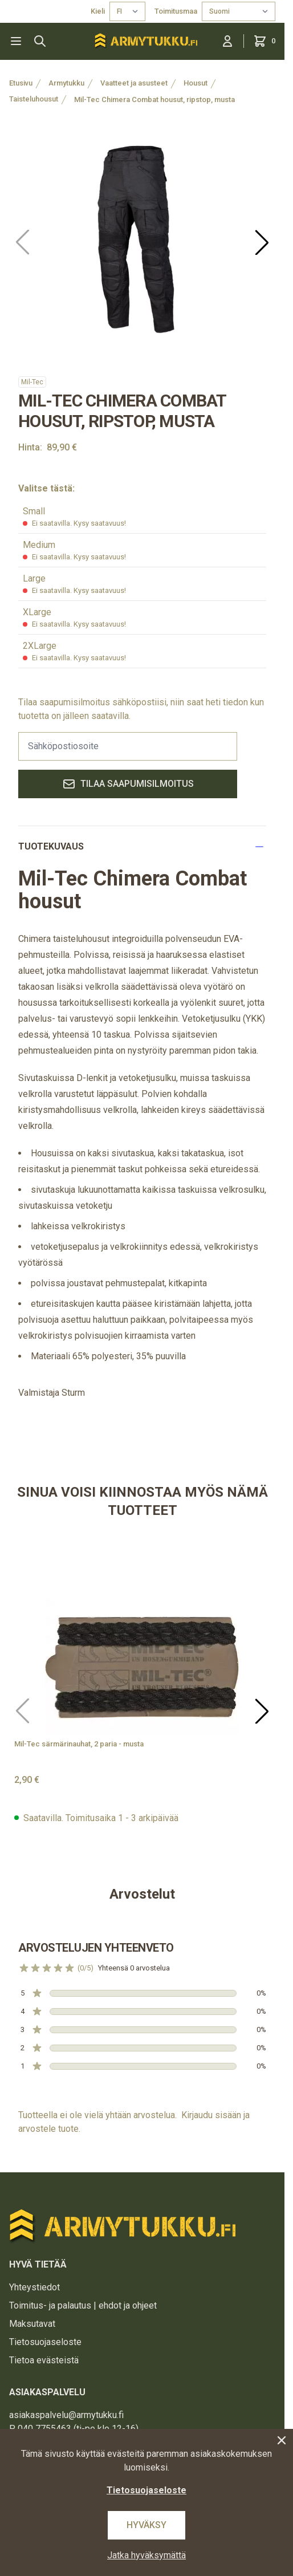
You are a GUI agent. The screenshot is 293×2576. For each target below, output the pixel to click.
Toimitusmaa (175, 11)
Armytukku (66, 83)
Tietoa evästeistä (44, 2360)
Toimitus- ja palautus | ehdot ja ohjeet (83, 2305)
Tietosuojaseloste (45, 2342)
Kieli (98, 11)
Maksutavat (32, 2323)
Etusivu (20, 83)
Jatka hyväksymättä (146, 2555)
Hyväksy (146, 2525)
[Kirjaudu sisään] (227, 41)
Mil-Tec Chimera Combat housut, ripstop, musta (154, 99)
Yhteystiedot (34, 2287)
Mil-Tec (32, 382)
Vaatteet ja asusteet (134, 83)
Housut (195, 83)
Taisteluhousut (33, 99)
